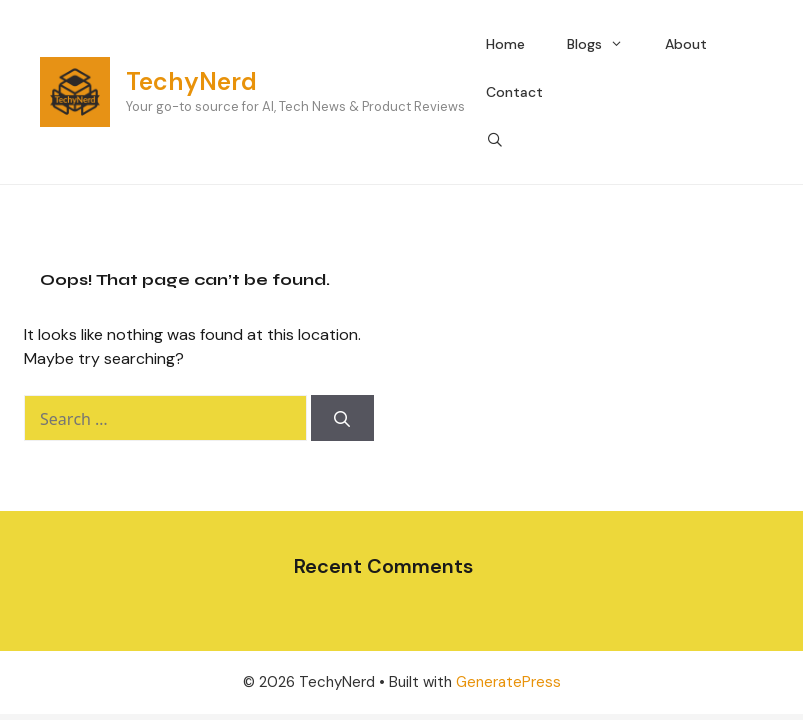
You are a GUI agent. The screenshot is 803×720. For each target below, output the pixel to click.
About (686, 44)
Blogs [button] (605, 44)
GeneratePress (508, 682)
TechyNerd (191, 81)
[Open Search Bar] (495, 140)
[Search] (342, 418)
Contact (514, 92)
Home (505, 44)
